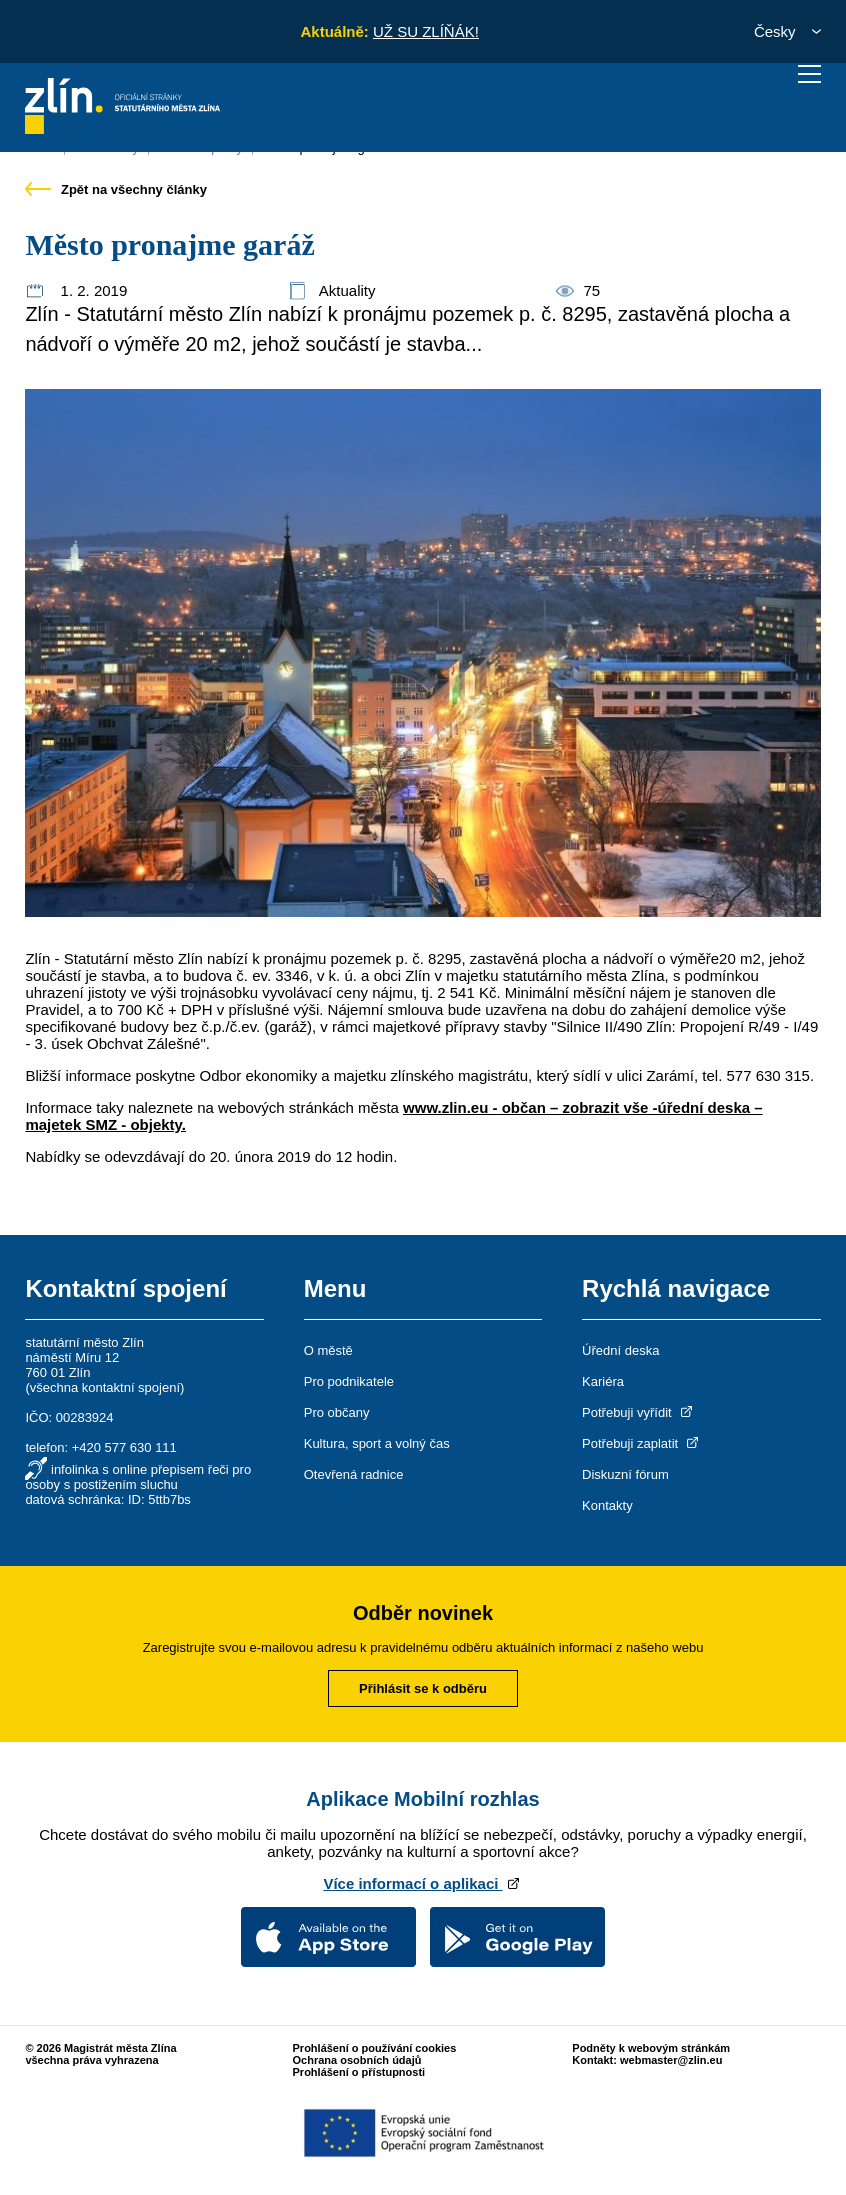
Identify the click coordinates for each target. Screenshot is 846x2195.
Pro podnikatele (349, 1381)
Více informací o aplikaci (422, 1883)
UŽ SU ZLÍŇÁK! (426, 31)
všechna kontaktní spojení (105, 1387)
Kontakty (607, 1505)
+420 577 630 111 (124, 1447)
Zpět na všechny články (116, 189)
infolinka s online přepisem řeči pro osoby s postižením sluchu (138, 1477)
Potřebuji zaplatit (642, 1443)
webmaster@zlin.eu (671, 2060)
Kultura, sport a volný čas (377, 1443)
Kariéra (603, 1381)
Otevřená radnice (354, 1474)
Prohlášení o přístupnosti (359, 2072)
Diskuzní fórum (625, 1474)
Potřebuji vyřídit (638, 1412)
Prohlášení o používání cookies (375, 2048)
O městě (328, 1350)
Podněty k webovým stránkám (651, 2048)
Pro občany (337, 1412)
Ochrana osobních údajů (357, 2060)
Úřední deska (620, 1350)
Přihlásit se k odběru (423, 1688)
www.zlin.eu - (450, 1107)
